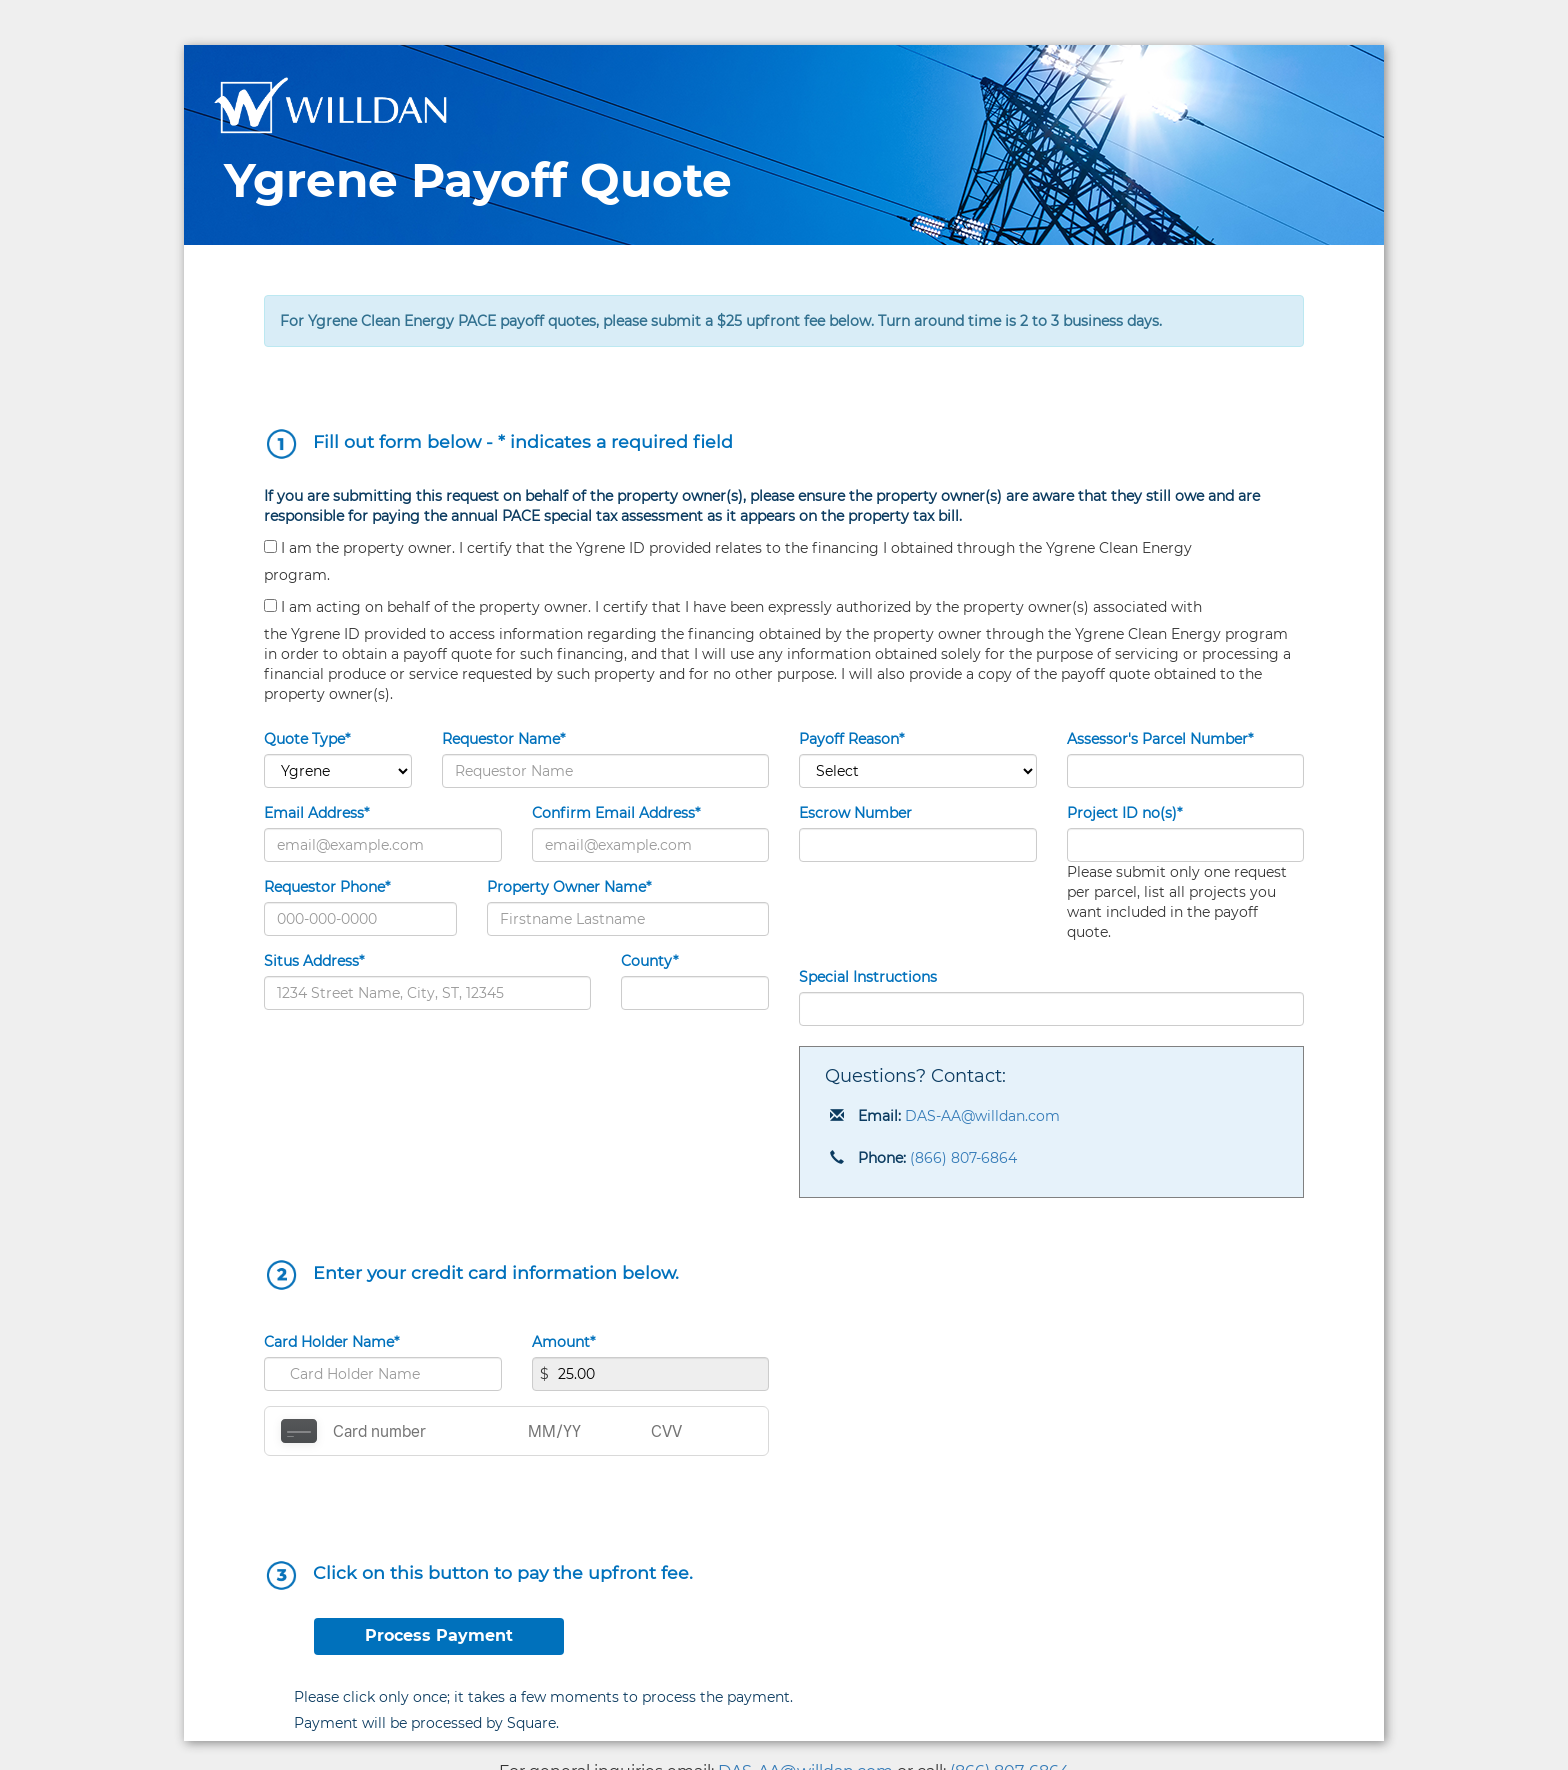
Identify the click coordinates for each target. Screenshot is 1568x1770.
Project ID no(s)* (1124, 813)
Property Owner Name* (569, 887)
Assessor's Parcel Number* (1160, 739)
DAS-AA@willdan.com (982, 1116)
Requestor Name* (503, 739)
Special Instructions (868, 977)
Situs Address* (314, 961)
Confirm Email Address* (616, 813)
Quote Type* (307, 739)
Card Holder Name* (331, 1342)
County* (649, 961)
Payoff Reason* (851, 739)
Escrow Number (855, 813)
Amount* (563, 1342)
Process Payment (439, 1635)
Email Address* (316, 813)
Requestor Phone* (327, 887)
